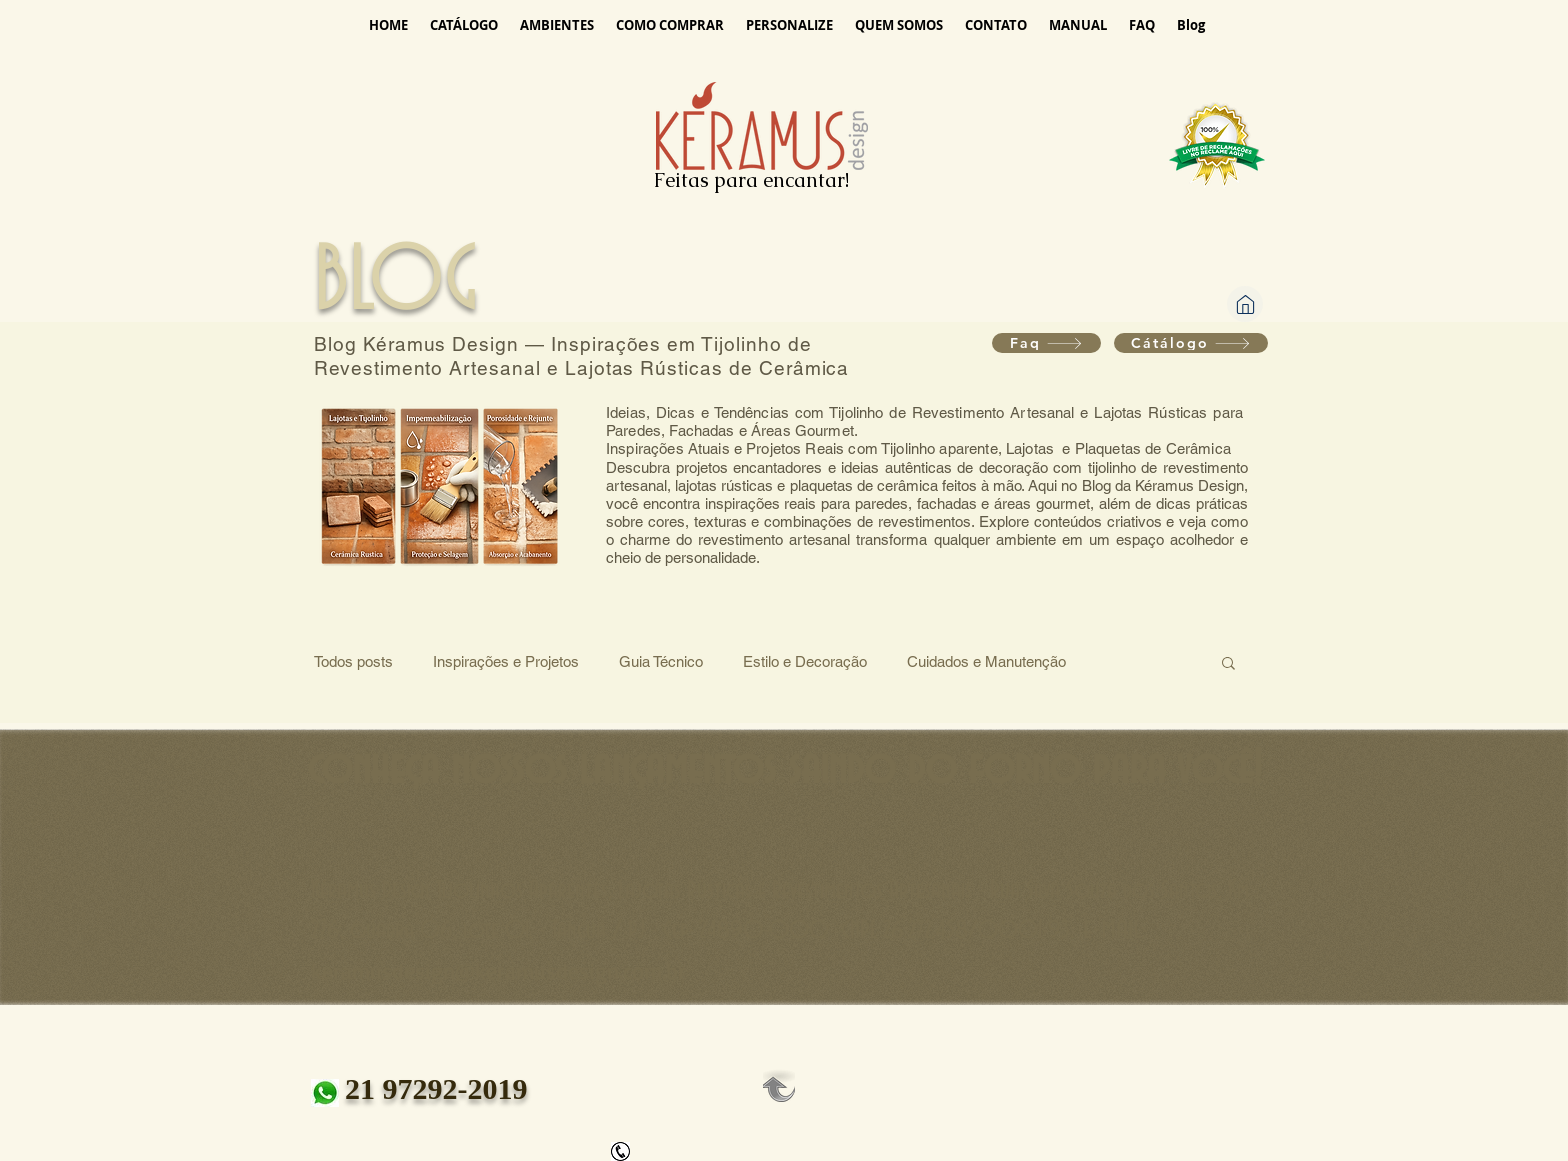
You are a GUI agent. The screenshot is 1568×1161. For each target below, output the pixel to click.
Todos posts (353, 661)
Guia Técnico (661, 661)
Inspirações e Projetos (506, 661)
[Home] (1245, 304)
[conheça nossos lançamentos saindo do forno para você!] (784, 770)
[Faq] (1046, 343)
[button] (1228, 664)
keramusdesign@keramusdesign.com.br (498, 970)
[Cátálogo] (1191, 343)
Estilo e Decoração (805, 661)
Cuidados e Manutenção (986, 661)
